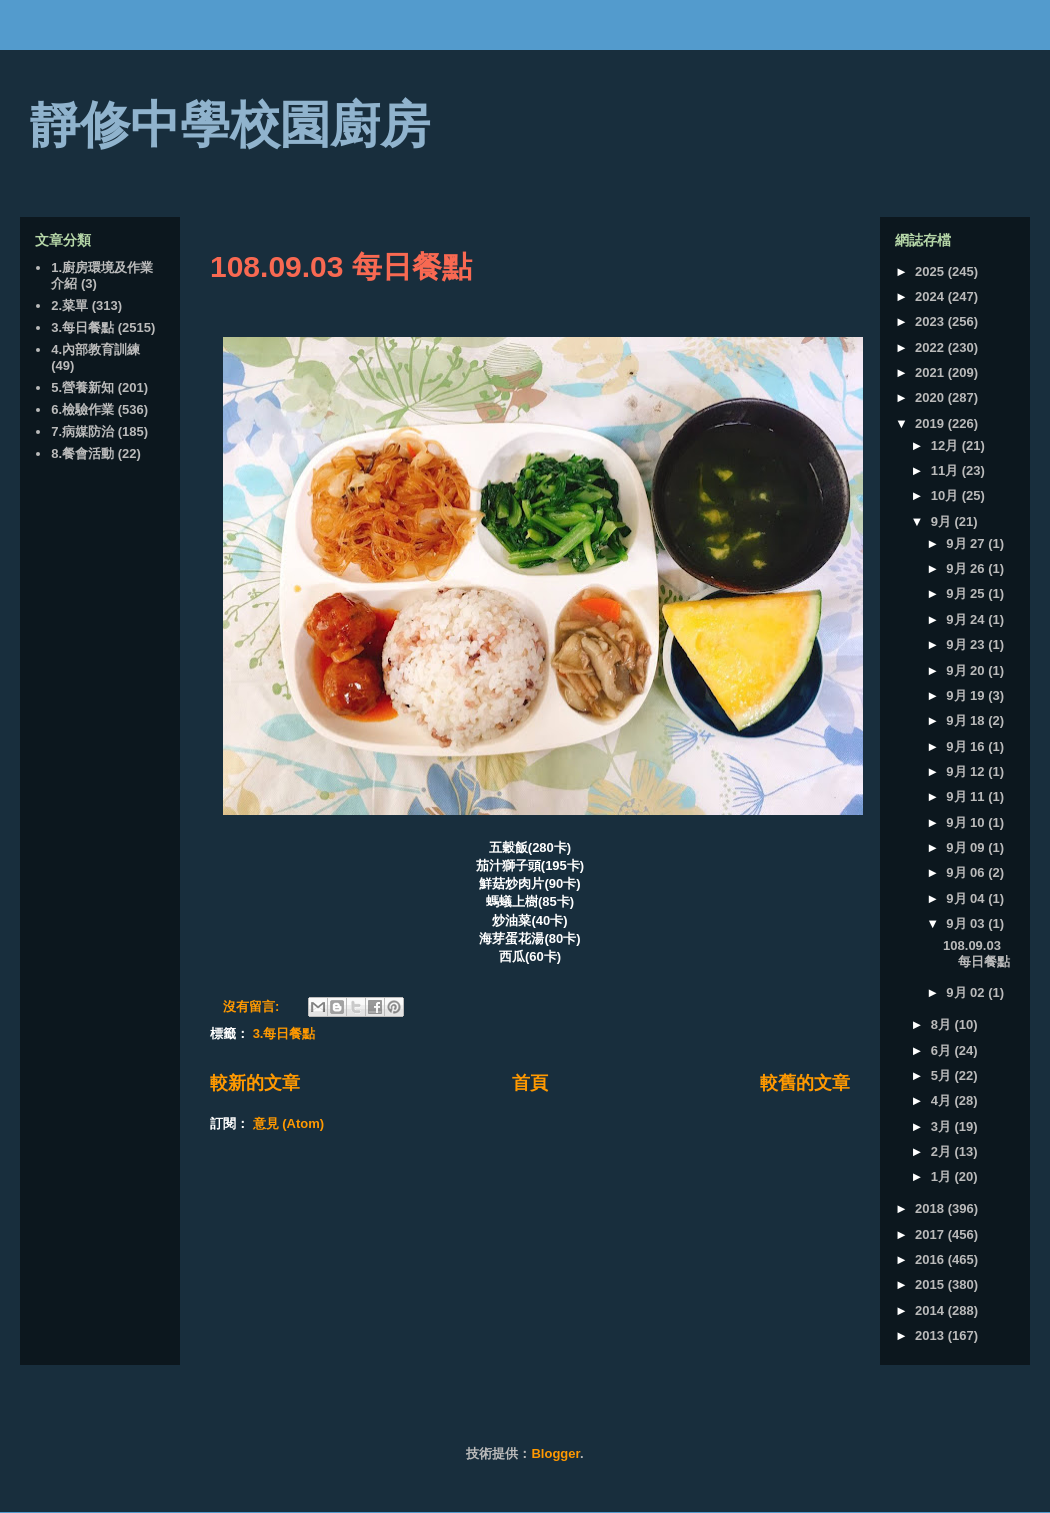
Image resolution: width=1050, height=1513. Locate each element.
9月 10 (967, 822)
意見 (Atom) (289, 1123)
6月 (943, 1050)
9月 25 (967, 593)
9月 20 (967, 670)
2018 (931, 1208)
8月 (943, 1024)
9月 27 (967, 543)
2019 (931, 423)
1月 (943, 1176)
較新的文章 (255, 1083)
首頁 (530, 1083)
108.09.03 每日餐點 (341, 266)
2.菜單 (69, 305)
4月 (943, 1100)
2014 (931, 1310)
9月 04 (967, 898)
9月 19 (967, 695)
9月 (943, 521)
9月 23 (967, 644)
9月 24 (967, 619)
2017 (931, 1234)
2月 (943, 1151)
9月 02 (967, 992)
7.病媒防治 (82, 431)
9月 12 (967, 771)
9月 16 (967, 746)
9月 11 (967, 796)
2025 (931, 271)
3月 (943, 1126)
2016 (931, 1259)
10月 (946, 495)
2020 (931, 397)
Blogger (555, 1453)
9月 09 (967, 847)
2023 (931, 321)
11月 (946, 470)
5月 (943, 1075)
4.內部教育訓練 (95, 349)
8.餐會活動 (82, 453)
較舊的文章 (805, 1083)
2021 (931, 372)
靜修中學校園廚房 (230, 125)
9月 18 (967, 720)
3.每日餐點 (284, 1033)
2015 (931, 1284)
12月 (946, 445)
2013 (931, 1335)
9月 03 (967, 923)
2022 (931, 347)
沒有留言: (253, 1006)
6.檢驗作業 (82, 409)
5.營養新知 (82, 387)
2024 (931, 296)
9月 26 (967, 568)
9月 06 (967, 872)
